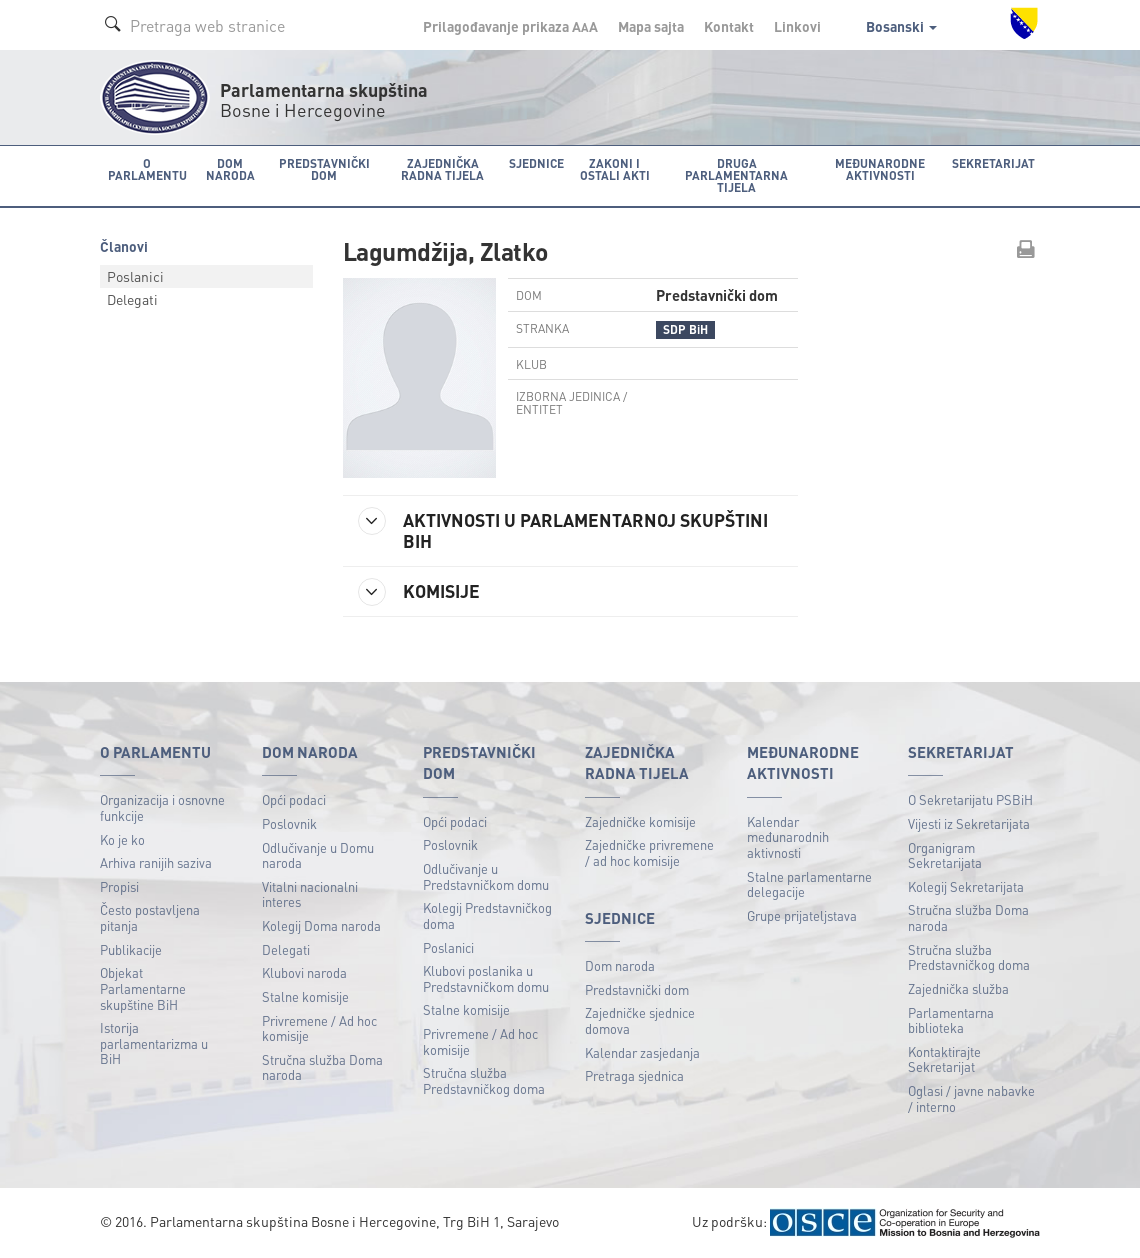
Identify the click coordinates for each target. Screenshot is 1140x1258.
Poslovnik (289, 823)
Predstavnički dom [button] (324, 169)
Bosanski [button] (901, 26)
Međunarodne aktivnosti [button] (880, 169)
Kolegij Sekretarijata (966, 886)
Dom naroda (620, 965)
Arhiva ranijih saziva (156, 862)
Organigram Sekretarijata (945, 855)
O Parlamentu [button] (147, 169)
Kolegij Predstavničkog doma (487, 915)
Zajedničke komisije (640, 821)
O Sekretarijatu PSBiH (970, 799)
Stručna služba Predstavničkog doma (484, 1080)
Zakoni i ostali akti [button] (615, 169)
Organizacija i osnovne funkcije (162, 807)
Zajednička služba (958, 988)
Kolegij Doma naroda (321, 925)
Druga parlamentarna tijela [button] (736, 175)
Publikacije (131, 949)
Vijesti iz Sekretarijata (969, 823)
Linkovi (797, 26)
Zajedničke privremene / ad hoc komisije (649, 852)
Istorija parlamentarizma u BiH (154, 1043)
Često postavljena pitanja (150, 917)
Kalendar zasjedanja (642, 1052)
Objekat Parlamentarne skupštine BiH (143, 988)
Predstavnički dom (637, 989)
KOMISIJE (419, 592)
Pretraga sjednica (634, 1075)
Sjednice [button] (536, 163)
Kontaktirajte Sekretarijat (944, 1059)
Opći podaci (294, 799)
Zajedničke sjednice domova (640, 1020)
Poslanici (135, 276)
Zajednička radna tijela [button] (442, 169)
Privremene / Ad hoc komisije (319, 1028)
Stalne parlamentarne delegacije (809, 884)
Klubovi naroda (304, 972)
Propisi (119, 886)
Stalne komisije (305, 996)
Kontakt (729, 26)
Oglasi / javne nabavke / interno (971, 1098)
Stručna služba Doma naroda (322, 1067)
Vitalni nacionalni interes (310, 894)
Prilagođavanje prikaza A (510, 26)
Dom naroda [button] (230, 169)
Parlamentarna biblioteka (951, 1020)
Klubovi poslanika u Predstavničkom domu (486, 978)
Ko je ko (122, 839)
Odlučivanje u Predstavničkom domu (486, 876)
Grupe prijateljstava (802, 915)
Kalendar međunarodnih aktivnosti (788, 837)
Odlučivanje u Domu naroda (318, 855)
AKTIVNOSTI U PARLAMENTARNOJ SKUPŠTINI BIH (563, 529)
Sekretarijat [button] (993, 163)
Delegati (132, 299)
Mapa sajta (651, 26)
